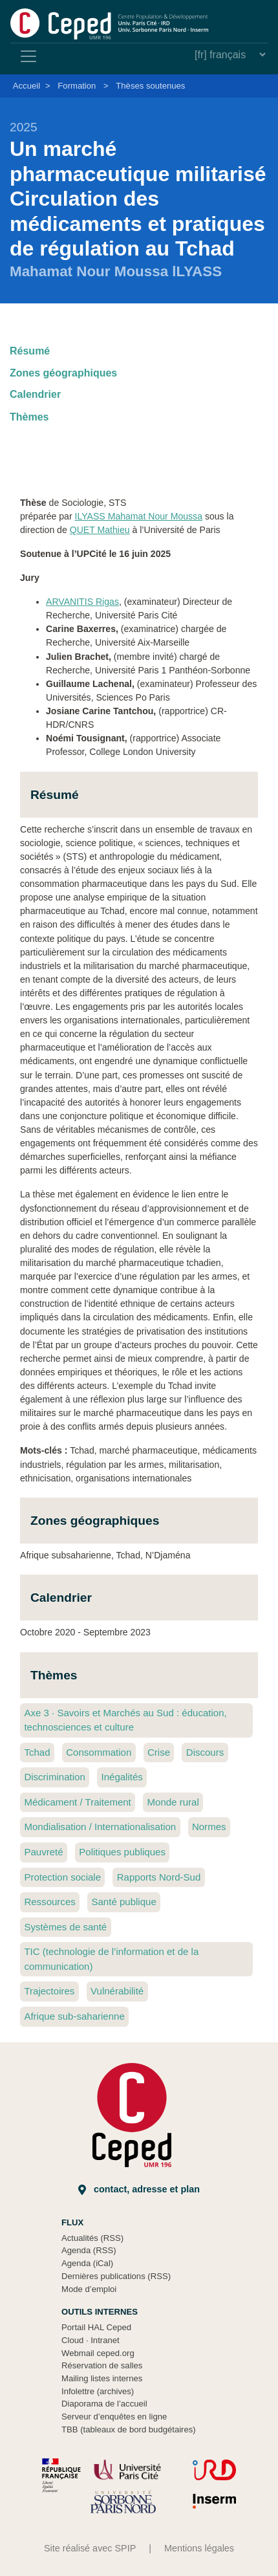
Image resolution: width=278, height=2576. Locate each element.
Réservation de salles (101, 2365)
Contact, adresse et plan (139, 2189)
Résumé (30, 350)
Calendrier (35, 394)
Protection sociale (62, 1877)
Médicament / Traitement (77, 1801)
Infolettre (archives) (97, 2391)
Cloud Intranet (90, 2340)
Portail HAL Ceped (96, 2327)
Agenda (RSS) (88, 2250)
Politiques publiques (122, 1851)
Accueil (26, 86)
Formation (77, 86)
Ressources (49, 1901)
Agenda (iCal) (87, 2263)
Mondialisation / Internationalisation (100, 1826)
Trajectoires (49, 1990)
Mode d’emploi (88, 2289)
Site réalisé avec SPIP (90, 2548)
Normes (209, 1826)
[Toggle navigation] (28, 56)
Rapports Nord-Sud (159, 1877)
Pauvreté (43, 1851)
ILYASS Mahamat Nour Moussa (138, 516)
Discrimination (54, 1776)
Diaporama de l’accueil (104, 2403)
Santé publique (123, 1901)
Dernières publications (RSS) (116, 2276)
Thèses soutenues (150, 86)
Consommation (98, 1752)
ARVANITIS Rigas (82, 601)
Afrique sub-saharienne (74, 2016)
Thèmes (29, 416)
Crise (158, 1752)
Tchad (37, 1752)
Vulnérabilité (117, 1990)
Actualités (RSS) (92, 2238)
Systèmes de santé (65, 1926)
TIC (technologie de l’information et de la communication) (111, 1959)
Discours (205, 1752)
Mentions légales (199, 2548)
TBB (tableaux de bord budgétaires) (128, 2429)
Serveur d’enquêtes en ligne (114, 2416)
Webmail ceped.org (97, 2353)
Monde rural (173, 1801)
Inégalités (121, 1776)
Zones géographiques (63, 372)
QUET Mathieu (100, 530)
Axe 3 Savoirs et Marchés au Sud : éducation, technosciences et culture (125, 1720)
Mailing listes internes (101, 2378)
